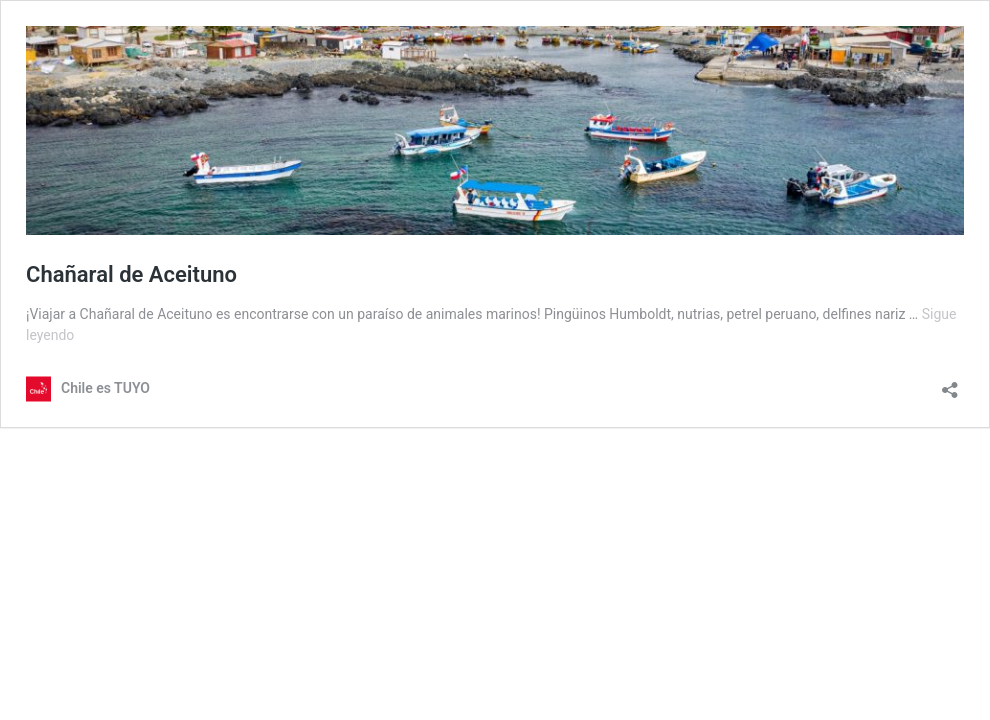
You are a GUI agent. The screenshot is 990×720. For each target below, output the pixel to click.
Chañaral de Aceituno (131, 274)
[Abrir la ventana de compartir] (950, 383)
